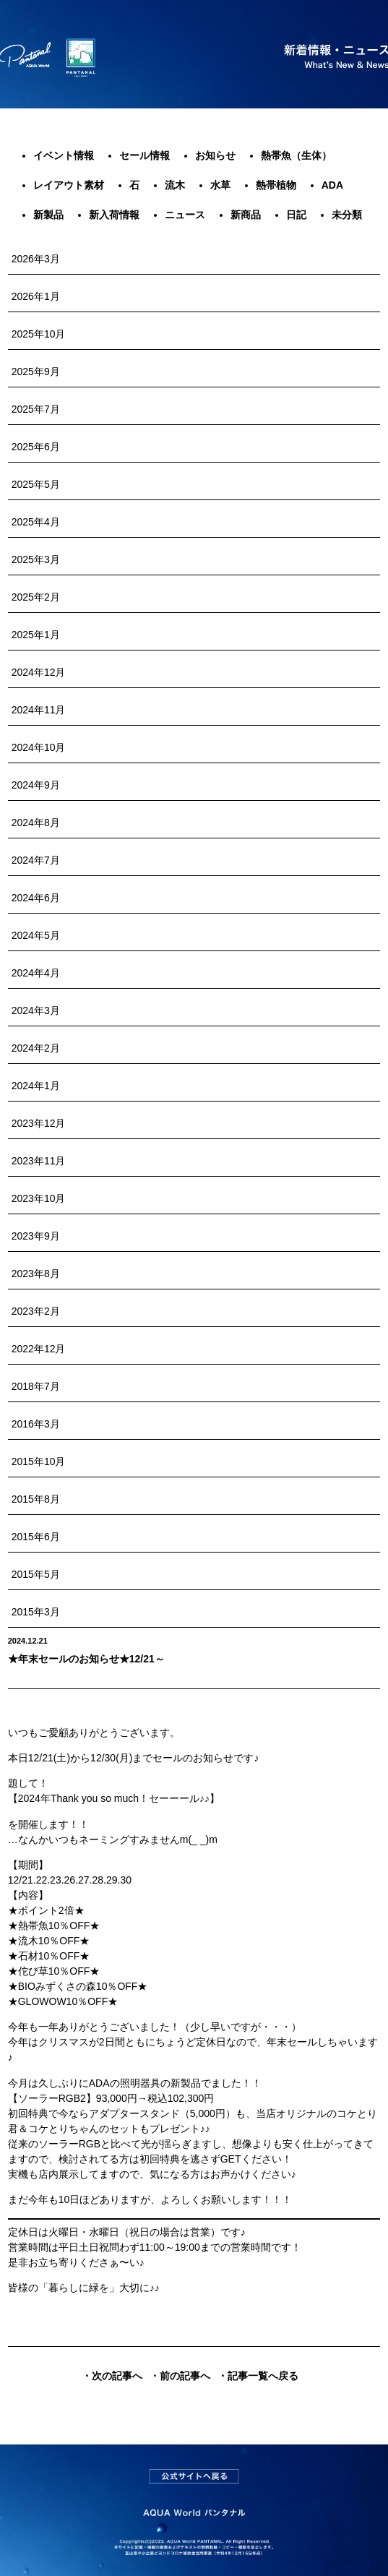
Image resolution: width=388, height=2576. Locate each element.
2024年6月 (36, 897)
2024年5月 (36, 935)
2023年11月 (39, 1161)
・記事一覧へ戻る (257, 2376)
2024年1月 (36, 1085)
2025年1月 (36, 634)
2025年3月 (36, 559)
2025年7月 (36, 409)
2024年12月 (39, 672)
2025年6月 (36, 446)
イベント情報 (63, 155)
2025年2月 (36, 597)
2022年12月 (39, 1348)
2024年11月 (39, 710)
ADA (332, 185)
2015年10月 (39, 1461)
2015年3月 (36, 1612)
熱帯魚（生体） (296, 155)
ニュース (185, 214)
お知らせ (215, 155)
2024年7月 (36, 860)
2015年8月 (36, 1499)
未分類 (347, 214)
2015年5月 (36, 1574)
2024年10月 (39, 747)
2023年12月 (39, 1123)
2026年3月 (36, 259)
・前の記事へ (180, 2376)
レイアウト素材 (68, 185)
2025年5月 (36, 484)
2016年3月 (36, 1424)
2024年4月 (36, 973)
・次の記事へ (112, 2376)
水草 (220, 185)
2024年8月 (36, 822)
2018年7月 (36, 1386)
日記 (296, 214)
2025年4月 (36, 522)
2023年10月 (39, 1198)
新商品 (245, 214)
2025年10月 (39, 334)
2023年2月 (36, 1311)
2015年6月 (36, 1536)
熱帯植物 (276, 185)
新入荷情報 (114, 214)
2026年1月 (36, 296)
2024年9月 (36, 785)
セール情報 (144, 155)
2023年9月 (36, 1236)
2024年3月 (36, 1010)
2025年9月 (36, 371)
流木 (175, 185)
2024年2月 (36, 1048)
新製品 (48, 214)
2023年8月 (36, 1273)
